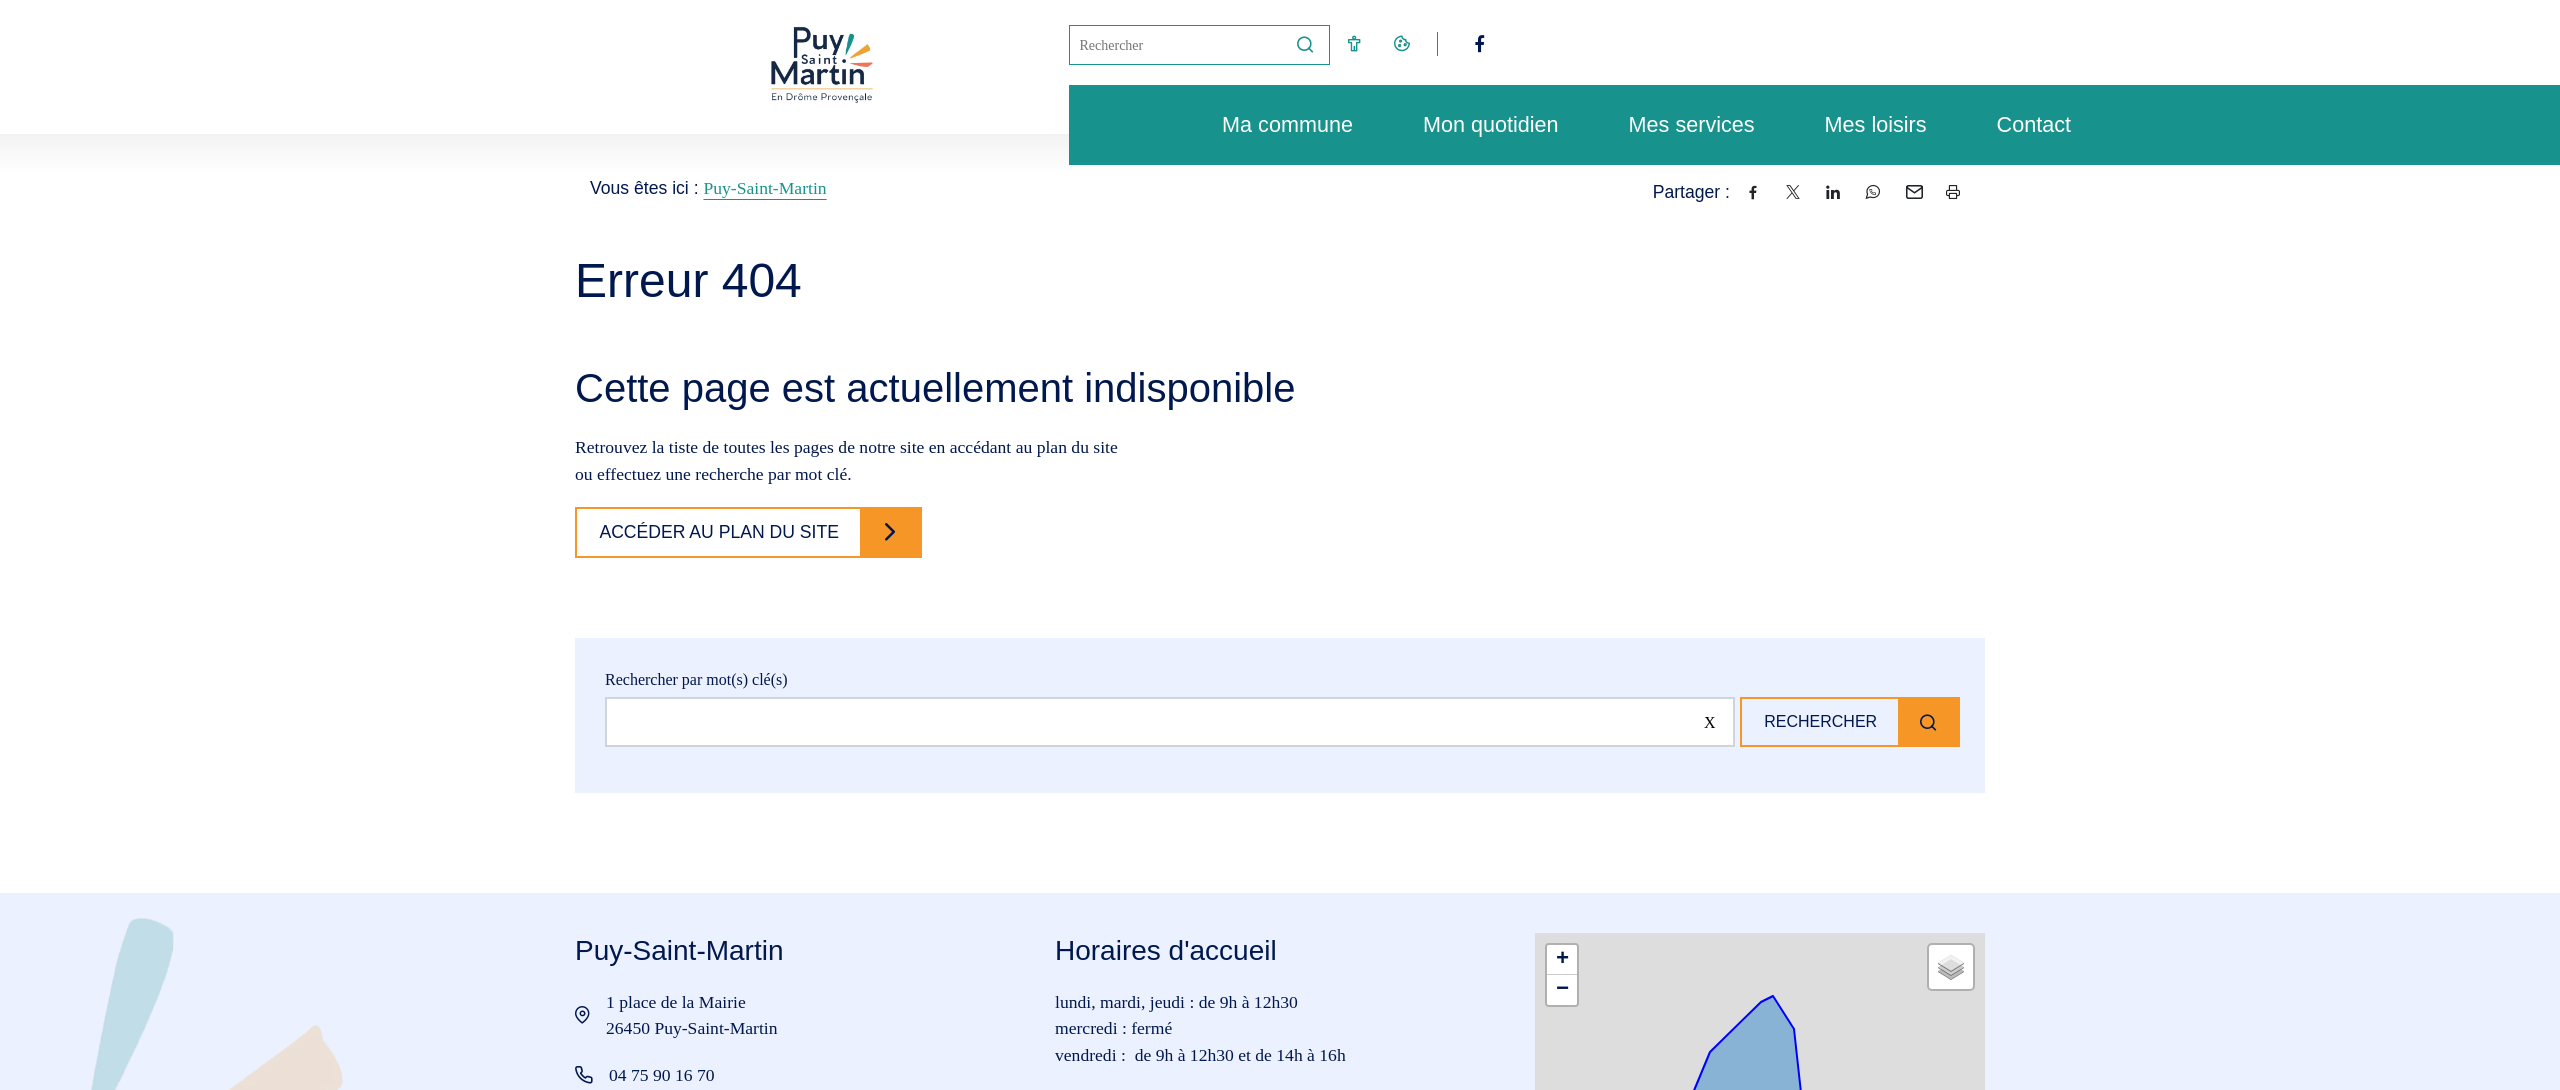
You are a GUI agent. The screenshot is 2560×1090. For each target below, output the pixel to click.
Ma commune (1277, 124)
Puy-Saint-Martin (764, 188)
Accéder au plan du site (722, 532)
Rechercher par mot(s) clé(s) (696, 679)
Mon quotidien (1481, 124)
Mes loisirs (1866, 124)
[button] (1562, 960)
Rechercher (1816, 721)
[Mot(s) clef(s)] (1176, 45)
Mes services (1682, 124)
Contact (2024, 124)
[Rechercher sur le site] (1166, 722)
